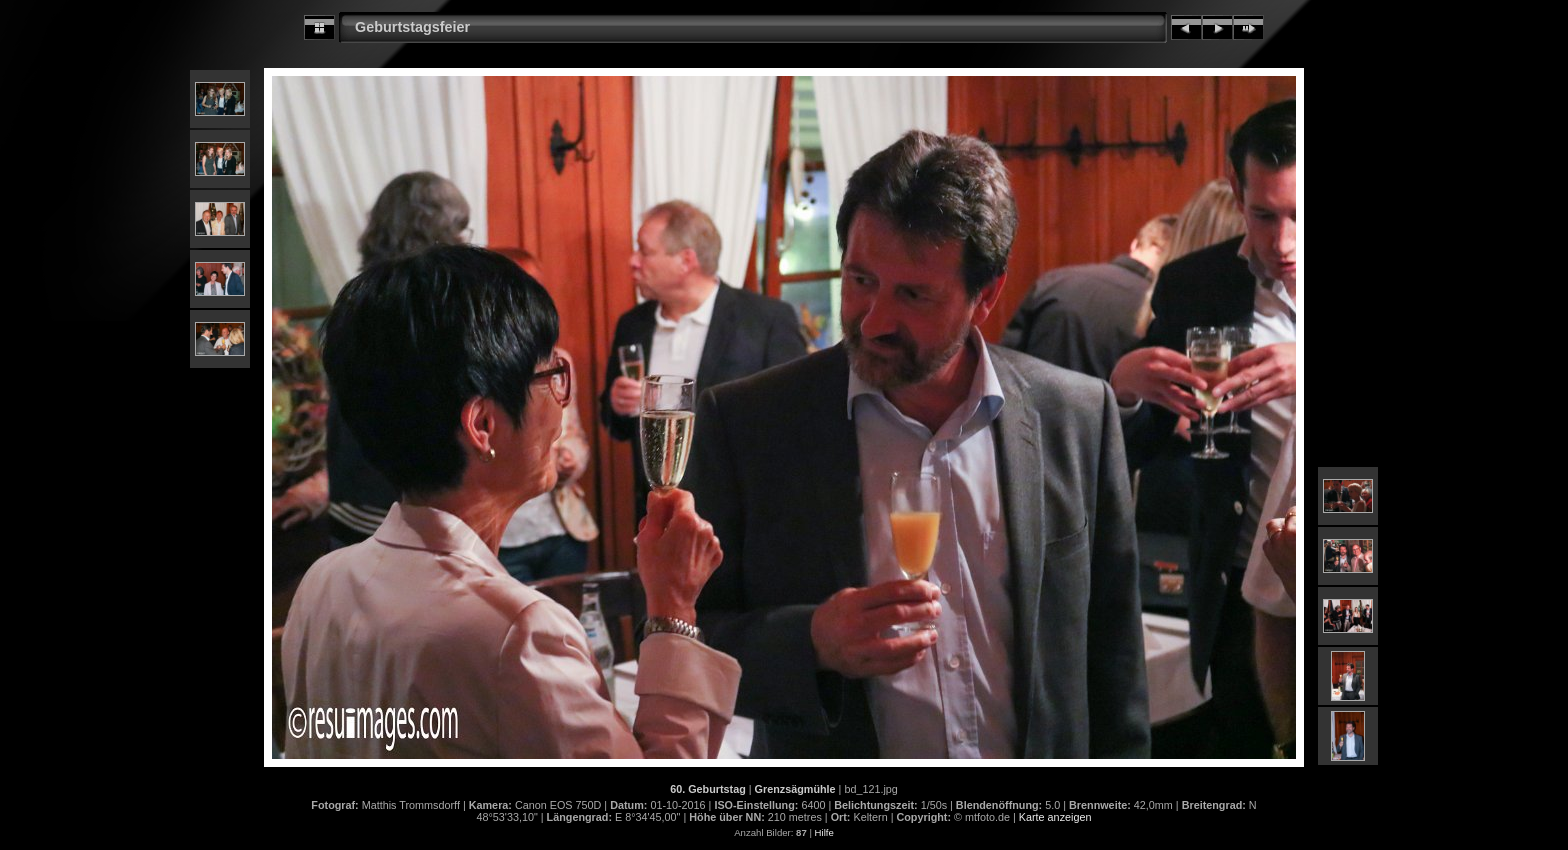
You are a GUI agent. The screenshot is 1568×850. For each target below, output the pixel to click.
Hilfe (824, 832)
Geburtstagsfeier (412, 27)
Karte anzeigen (1055, 817)
